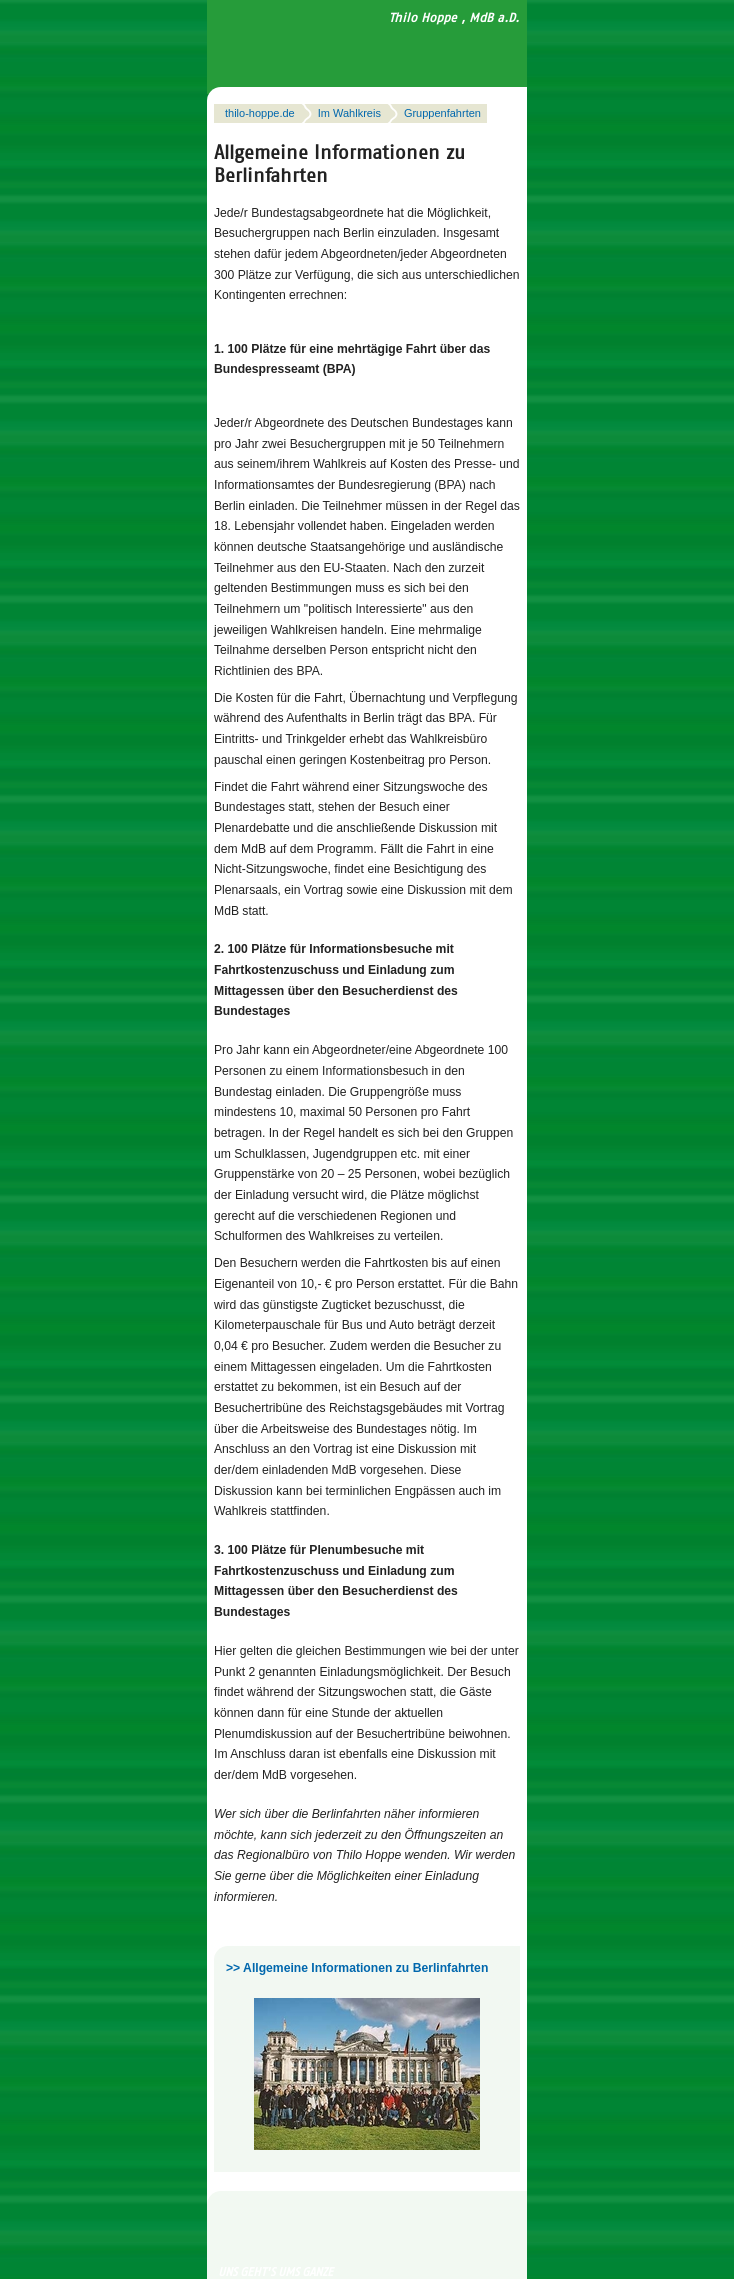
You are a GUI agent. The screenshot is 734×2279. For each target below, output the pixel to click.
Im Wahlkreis (349, 113)
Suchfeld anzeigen (508, 49)
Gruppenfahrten (442, 113)
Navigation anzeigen (478, 49)
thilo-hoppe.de (260, 113)
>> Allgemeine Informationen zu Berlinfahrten (357, 1968)
